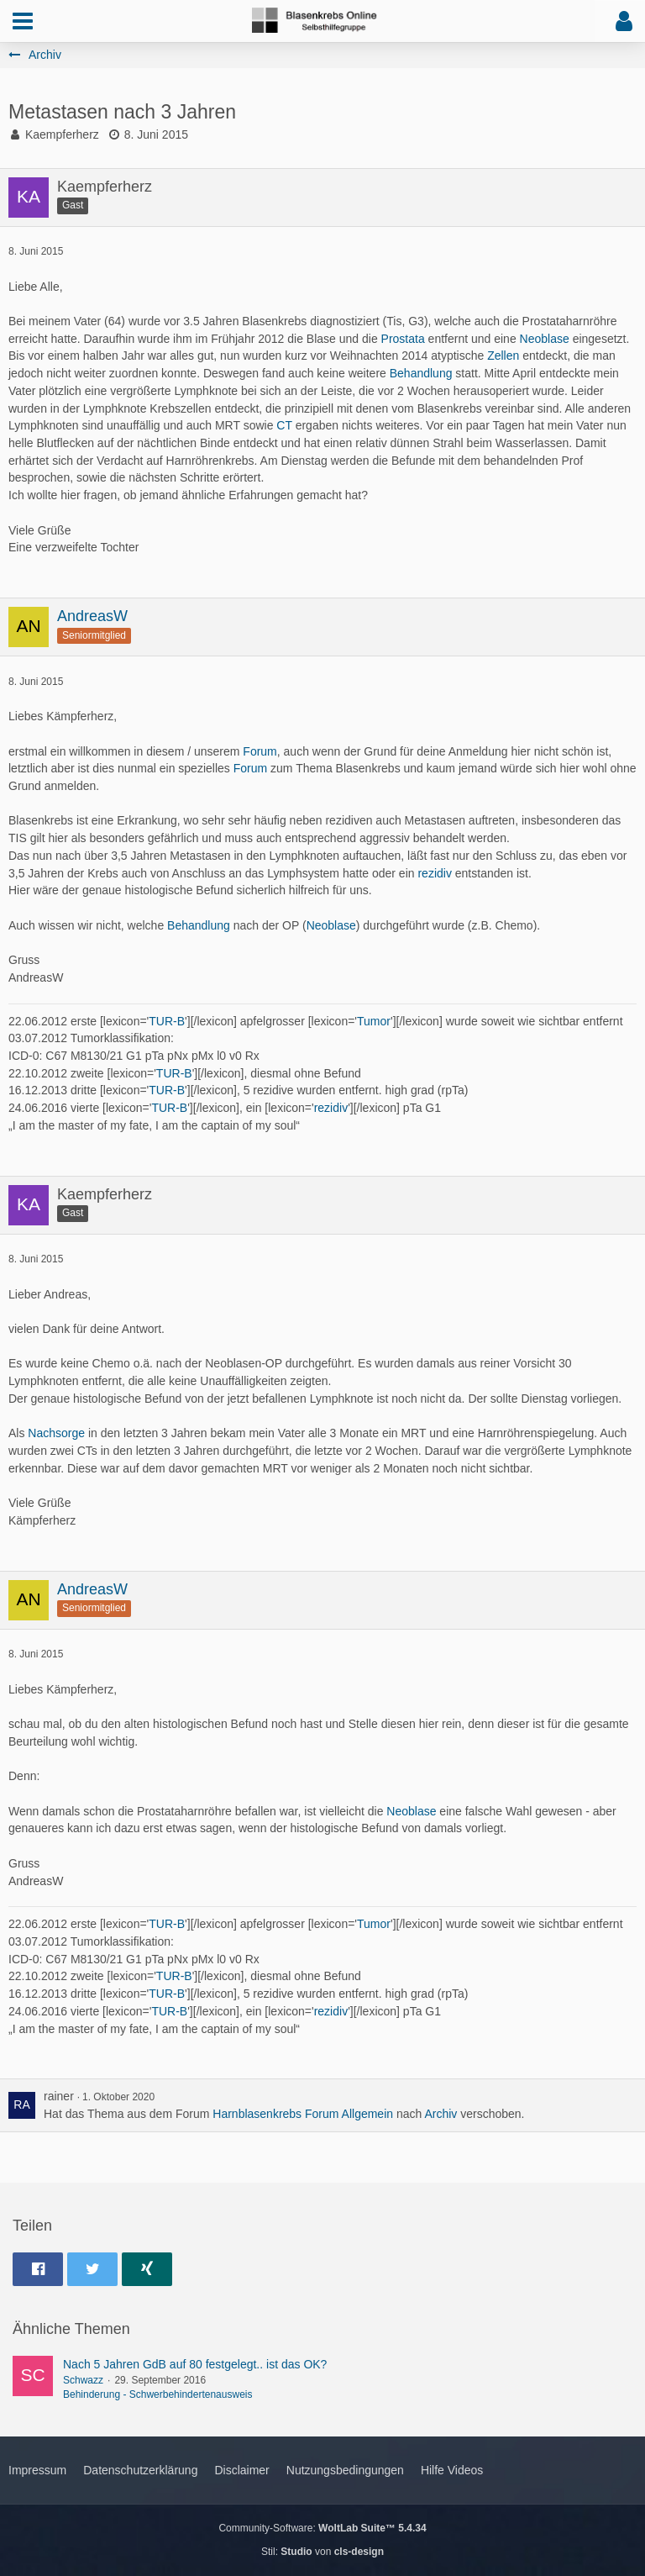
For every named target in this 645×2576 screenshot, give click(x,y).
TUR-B (167, 1021)
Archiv (440, 2113)
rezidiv (434, 873)
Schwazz (83, 2380)
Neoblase (544, 338)
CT (283, 425)
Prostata (403, 338)
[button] (22, 21)
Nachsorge (56, 1433)
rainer (59, 2096)
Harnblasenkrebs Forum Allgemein (302, 2113)
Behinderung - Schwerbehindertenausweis (157, 2394)
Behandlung (421, 373)
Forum (259, 751)
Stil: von (322, 2552)
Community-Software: (322, 2528)
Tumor (374, 1021)
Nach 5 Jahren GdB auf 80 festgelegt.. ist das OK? (195, 2364)
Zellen (503, 355)
